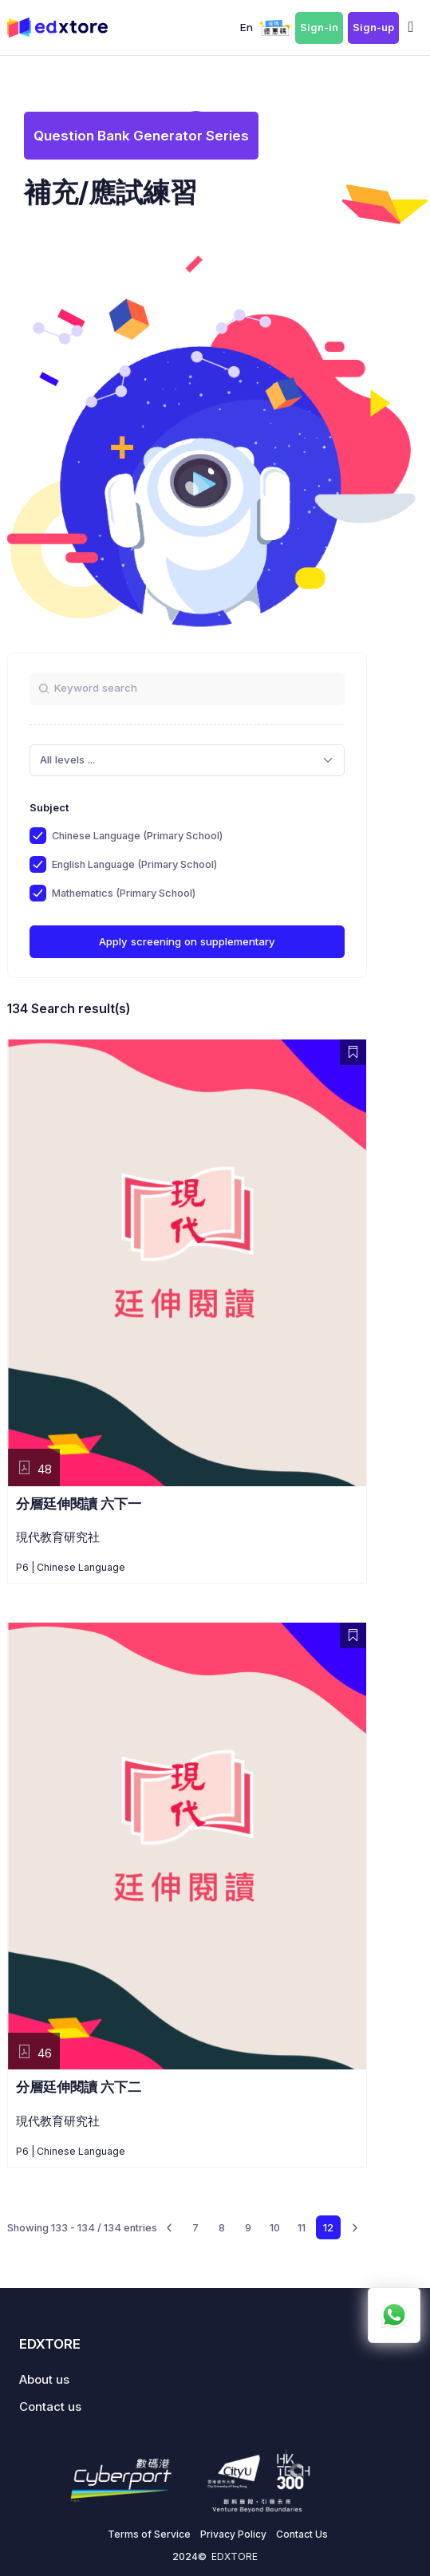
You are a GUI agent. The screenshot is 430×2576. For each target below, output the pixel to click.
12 (328, 2228)
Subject (49, 808)
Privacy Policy (233, 2534)
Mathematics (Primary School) (123, 893)
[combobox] (187, 760)
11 (302, 2228)
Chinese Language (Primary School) (137, 836)
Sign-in (319, 28)
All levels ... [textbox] (67, 759)
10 (275, 2228)
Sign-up (373, 28)
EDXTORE (234, 2556)
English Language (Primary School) (134, 864)
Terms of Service (149, 2534)
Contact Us (302, 2534)
